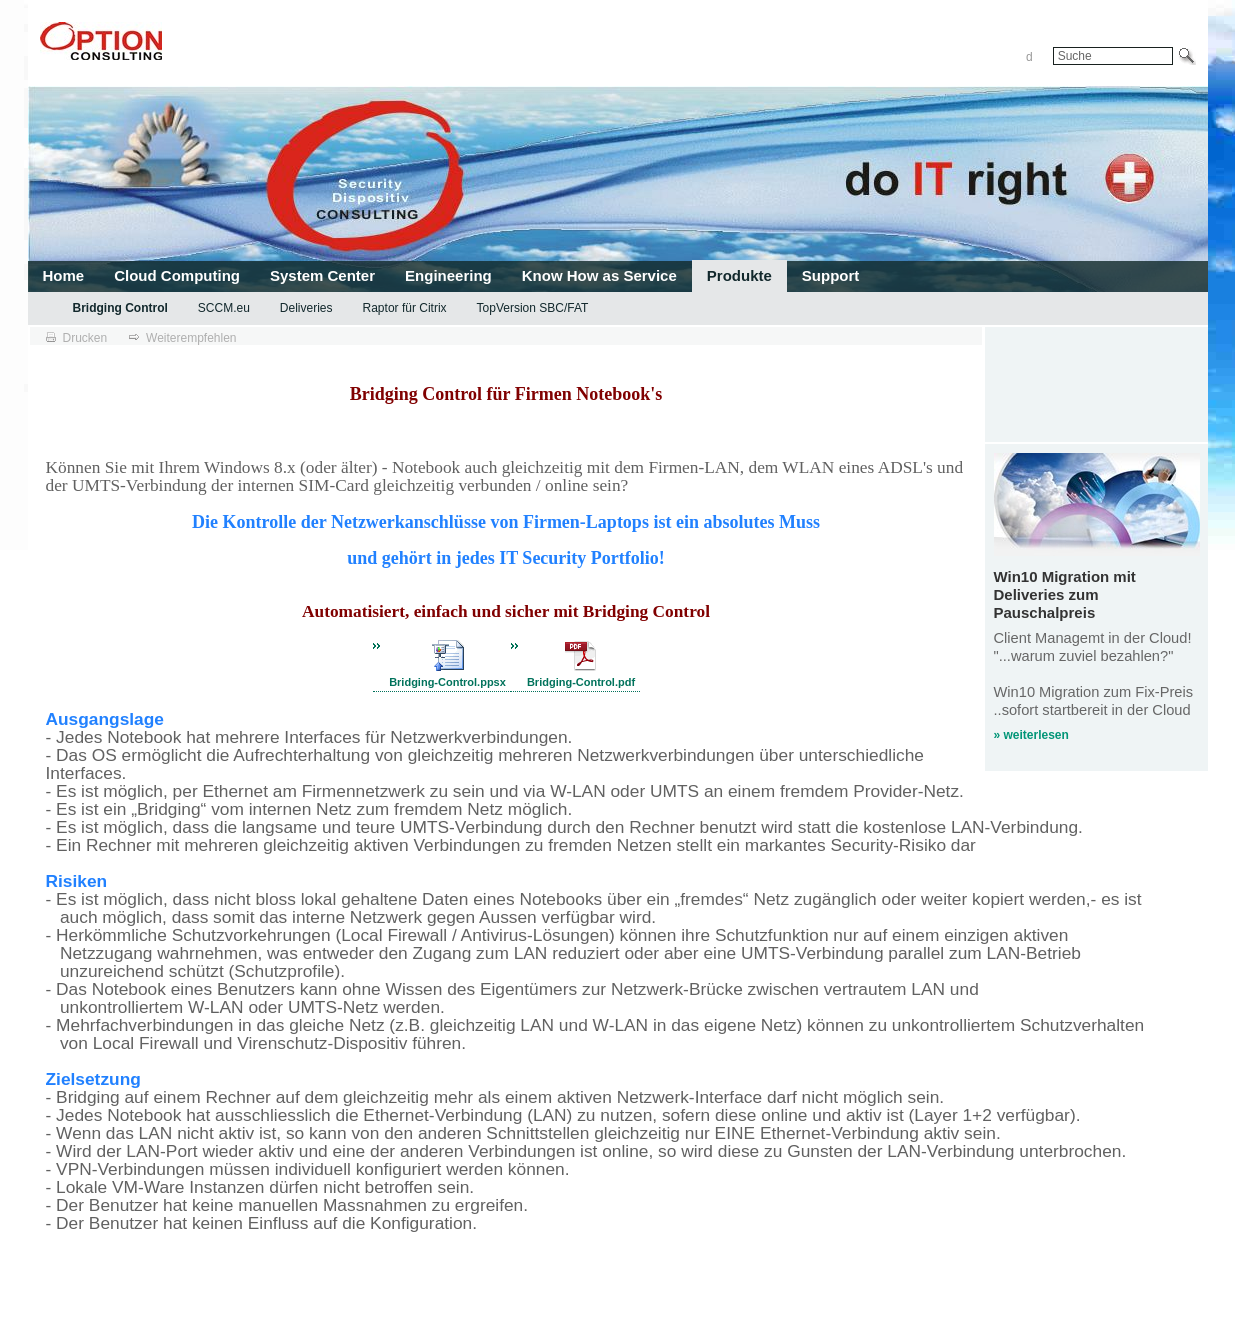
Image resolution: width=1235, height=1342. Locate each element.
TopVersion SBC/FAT (533, 308)
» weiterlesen (1031, 735)
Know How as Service (599, 275)
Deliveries (306, 308)
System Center (322, 275)
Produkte (739, 275)
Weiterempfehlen (191, 338)
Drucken (85, 338)
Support (831, 275)
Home (64, 275)
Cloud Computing (177, 275)
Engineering (448, 275)
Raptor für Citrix (405, 308)
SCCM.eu (224, 308)
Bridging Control (120, 308)
